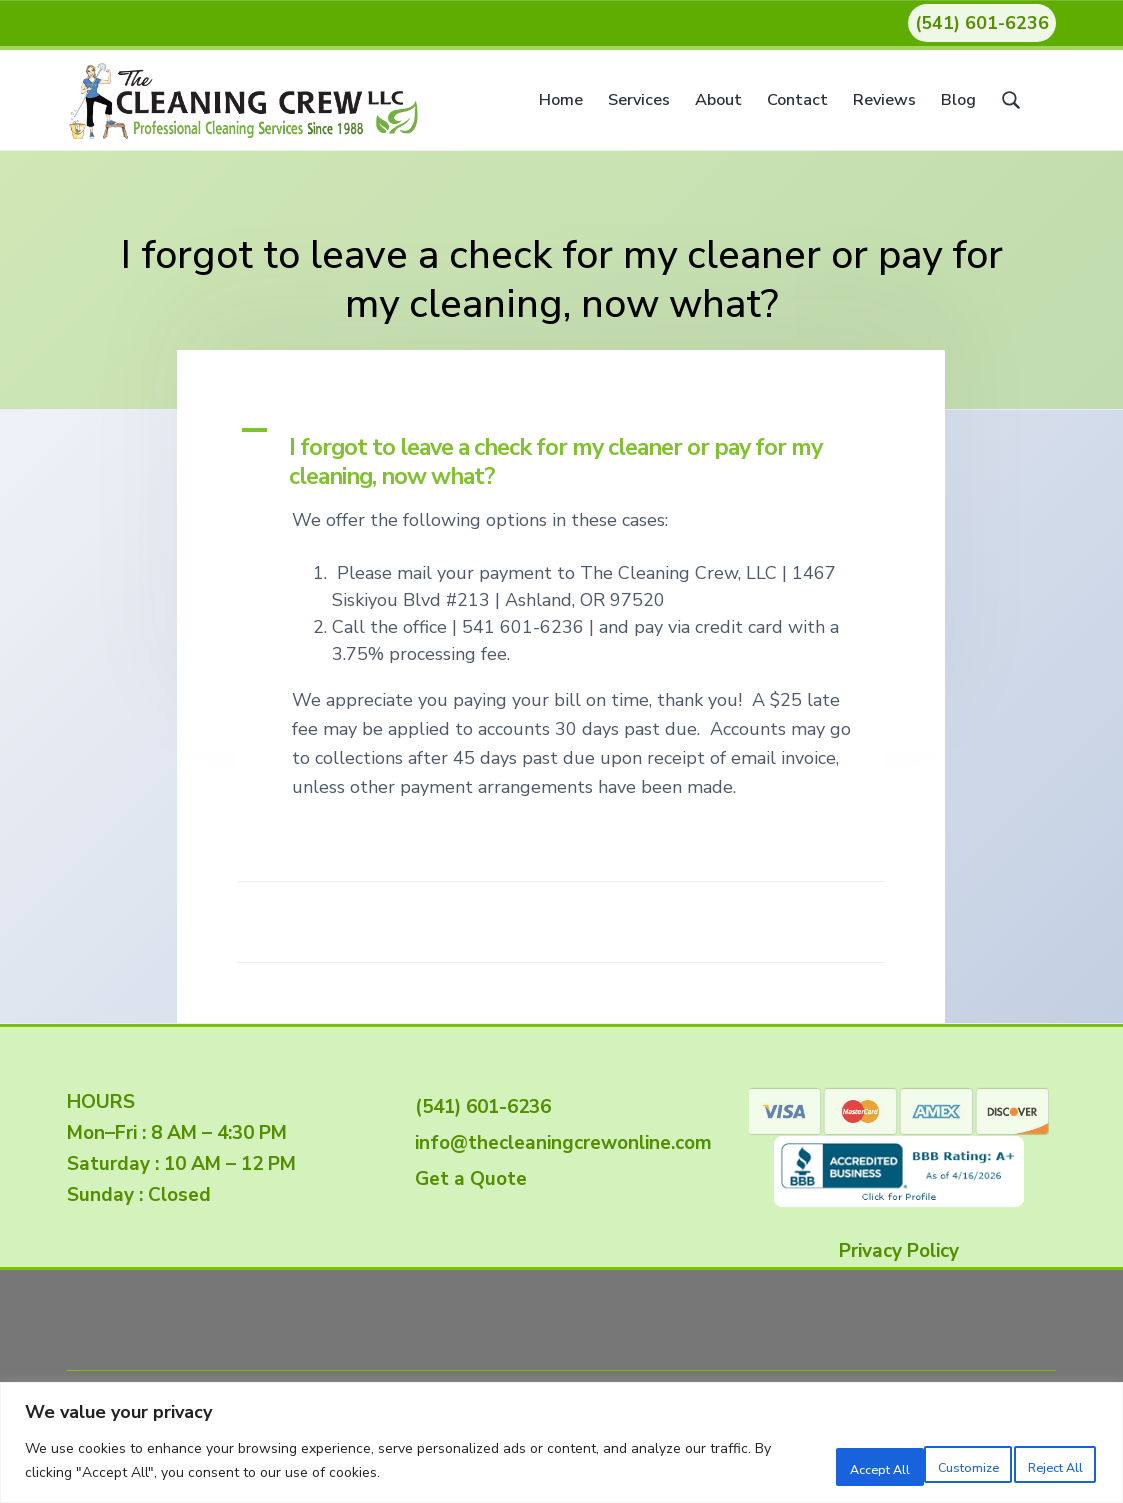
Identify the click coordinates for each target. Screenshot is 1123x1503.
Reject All (905, 1462)
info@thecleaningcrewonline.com (558, 1143)
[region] (561, 1443)
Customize (775, 1462)
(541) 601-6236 (982, 23)
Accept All (1035, 1462)
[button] (561, 455)
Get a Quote (466, 1179)
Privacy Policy (899, 1251)
